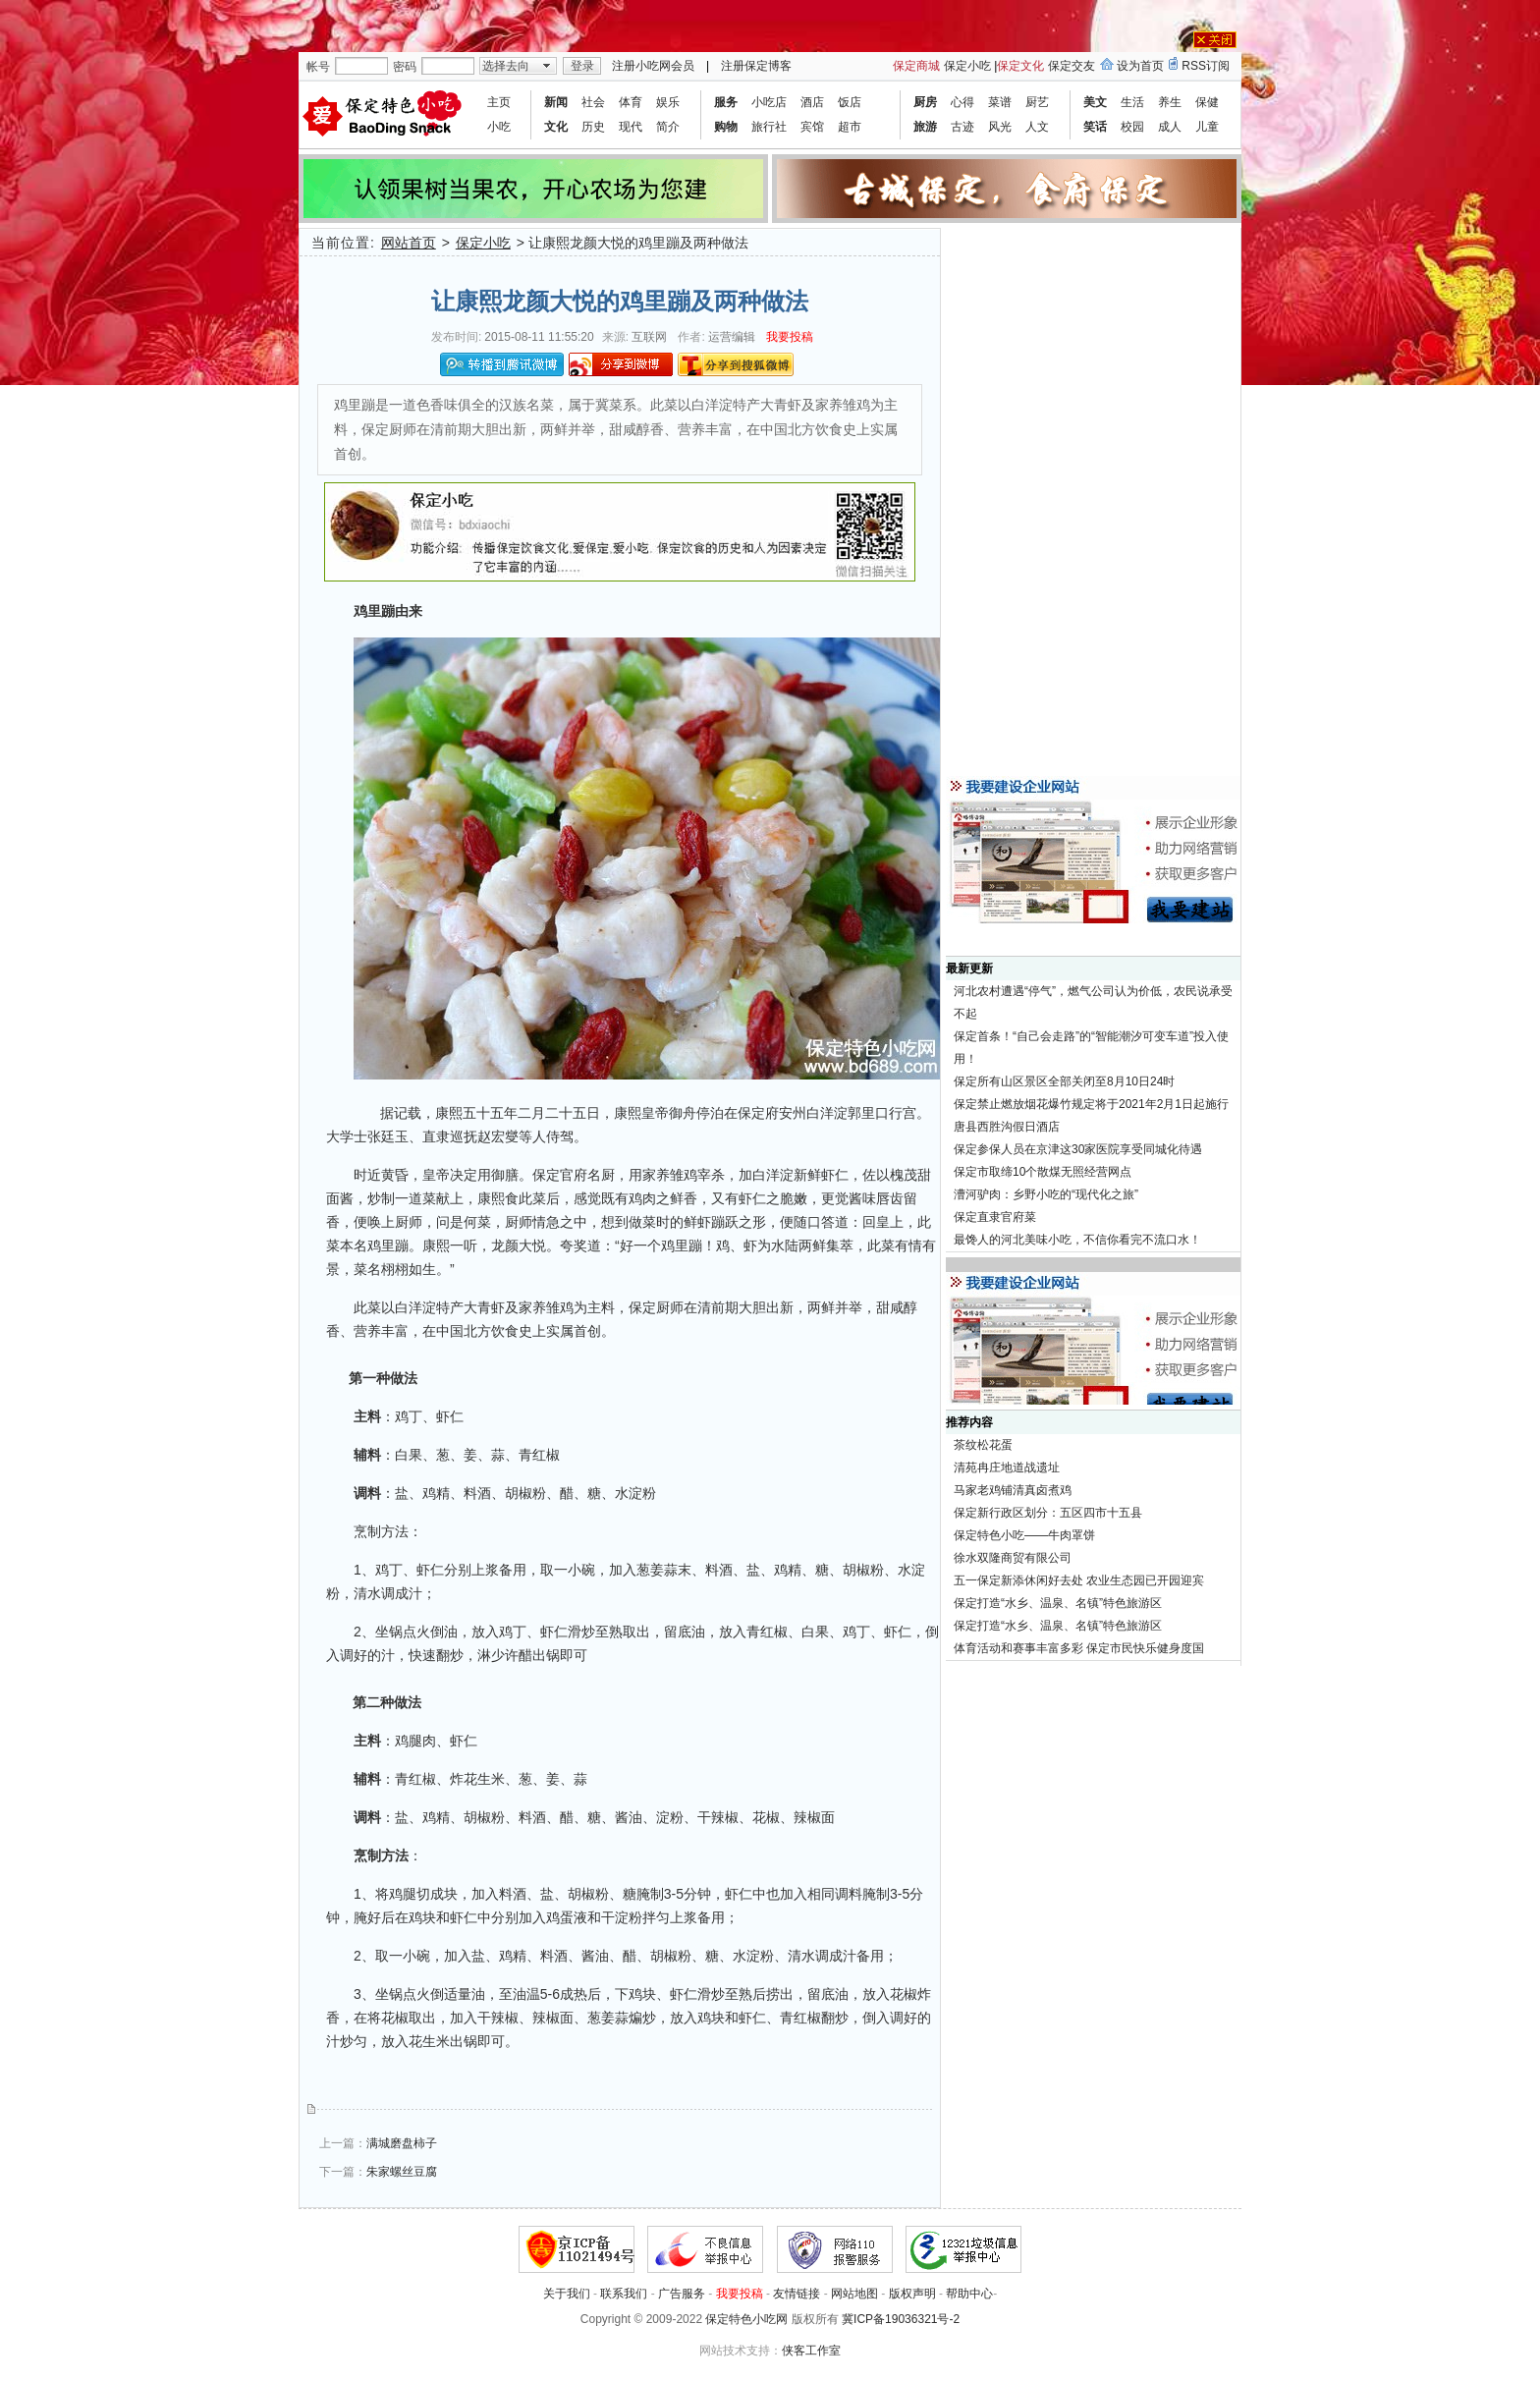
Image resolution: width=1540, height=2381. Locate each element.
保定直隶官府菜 (995, 1217)
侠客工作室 (811, 2350)
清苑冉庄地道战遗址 (1007, 1467)
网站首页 (408, 242)
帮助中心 (969, 2293)
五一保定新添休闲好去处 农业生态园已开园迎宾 (1079, 1580)
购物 (726, 127)
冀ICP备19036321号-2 (901, 2319)
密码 (404, 67)
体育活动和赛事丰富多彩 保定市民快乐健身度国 (1079, 1648)
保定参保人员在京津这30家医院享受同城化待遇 (1078, 1149)
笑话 (1095, 127)
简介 (668, 127)
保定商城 (916, 66)
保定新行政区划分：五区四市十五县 (1048, 1513)
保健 (1207, 102)
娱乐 (668, 102)
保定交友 (1071, 66)
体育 (630, 102)
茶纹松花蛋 (983, 1445)
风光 (1000, 127)
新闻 (556, 102)
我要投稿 (789, 337)
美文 (1095, 102)
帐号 (318, 67)
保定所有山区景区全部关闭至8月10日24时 (1064, 1081)
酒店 (812, 102)
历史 (593, 127)
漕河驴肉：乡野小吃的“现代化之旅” (1046, 1194)
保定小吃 (967, 66)
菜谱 (1000, 102)
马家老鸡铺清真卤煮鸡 (1013, 1490)
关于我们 (566, 2293)
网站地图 (854, 2293)
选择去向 (505, 66)
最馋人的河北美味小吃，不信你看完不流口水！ (1077, 1239)
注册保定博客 (756, 66)
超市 (849, 127)
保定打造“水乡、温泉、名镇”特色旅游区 (1058, 1603)
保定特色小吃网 (746, 2319)
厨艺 (1037, 102)
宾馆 (812, 127)
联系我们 (623, 2293)
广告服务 (681, 2293)
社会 (593, 102)
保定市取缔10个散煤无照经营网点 (1042, 1172)
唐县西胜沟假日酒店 (1007, 1127)
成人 (1170, 127)
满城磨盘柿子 (401, 2143)
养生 (1170, 102)
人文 (1037, 127)
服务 (726, 102)
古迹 (962, 127)
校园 (1132, 127)
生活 (1132, 102)
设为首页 (1140, 66)
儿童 (1207, 127)
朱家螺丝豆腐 (401, 2172)
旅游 (925, 127)
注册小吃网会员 (653, 66)
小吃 (499, 127)
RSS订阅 (1206, 66)
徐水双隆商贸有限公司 (1013, 1558)
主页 (499, 102)
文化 (556, 127)
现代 (630, 127)
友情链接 (796, 2293)
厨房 (925, 102)
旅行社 (769, 127)
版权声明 (912, 2293)
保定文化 (1020, 66)
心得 (962, 102)
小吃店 (769, 102)
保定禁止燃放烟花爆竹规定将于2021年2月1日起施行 (1091, 1104)
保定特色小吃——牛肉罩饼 (1024, 1535)
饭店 (849, 102)
